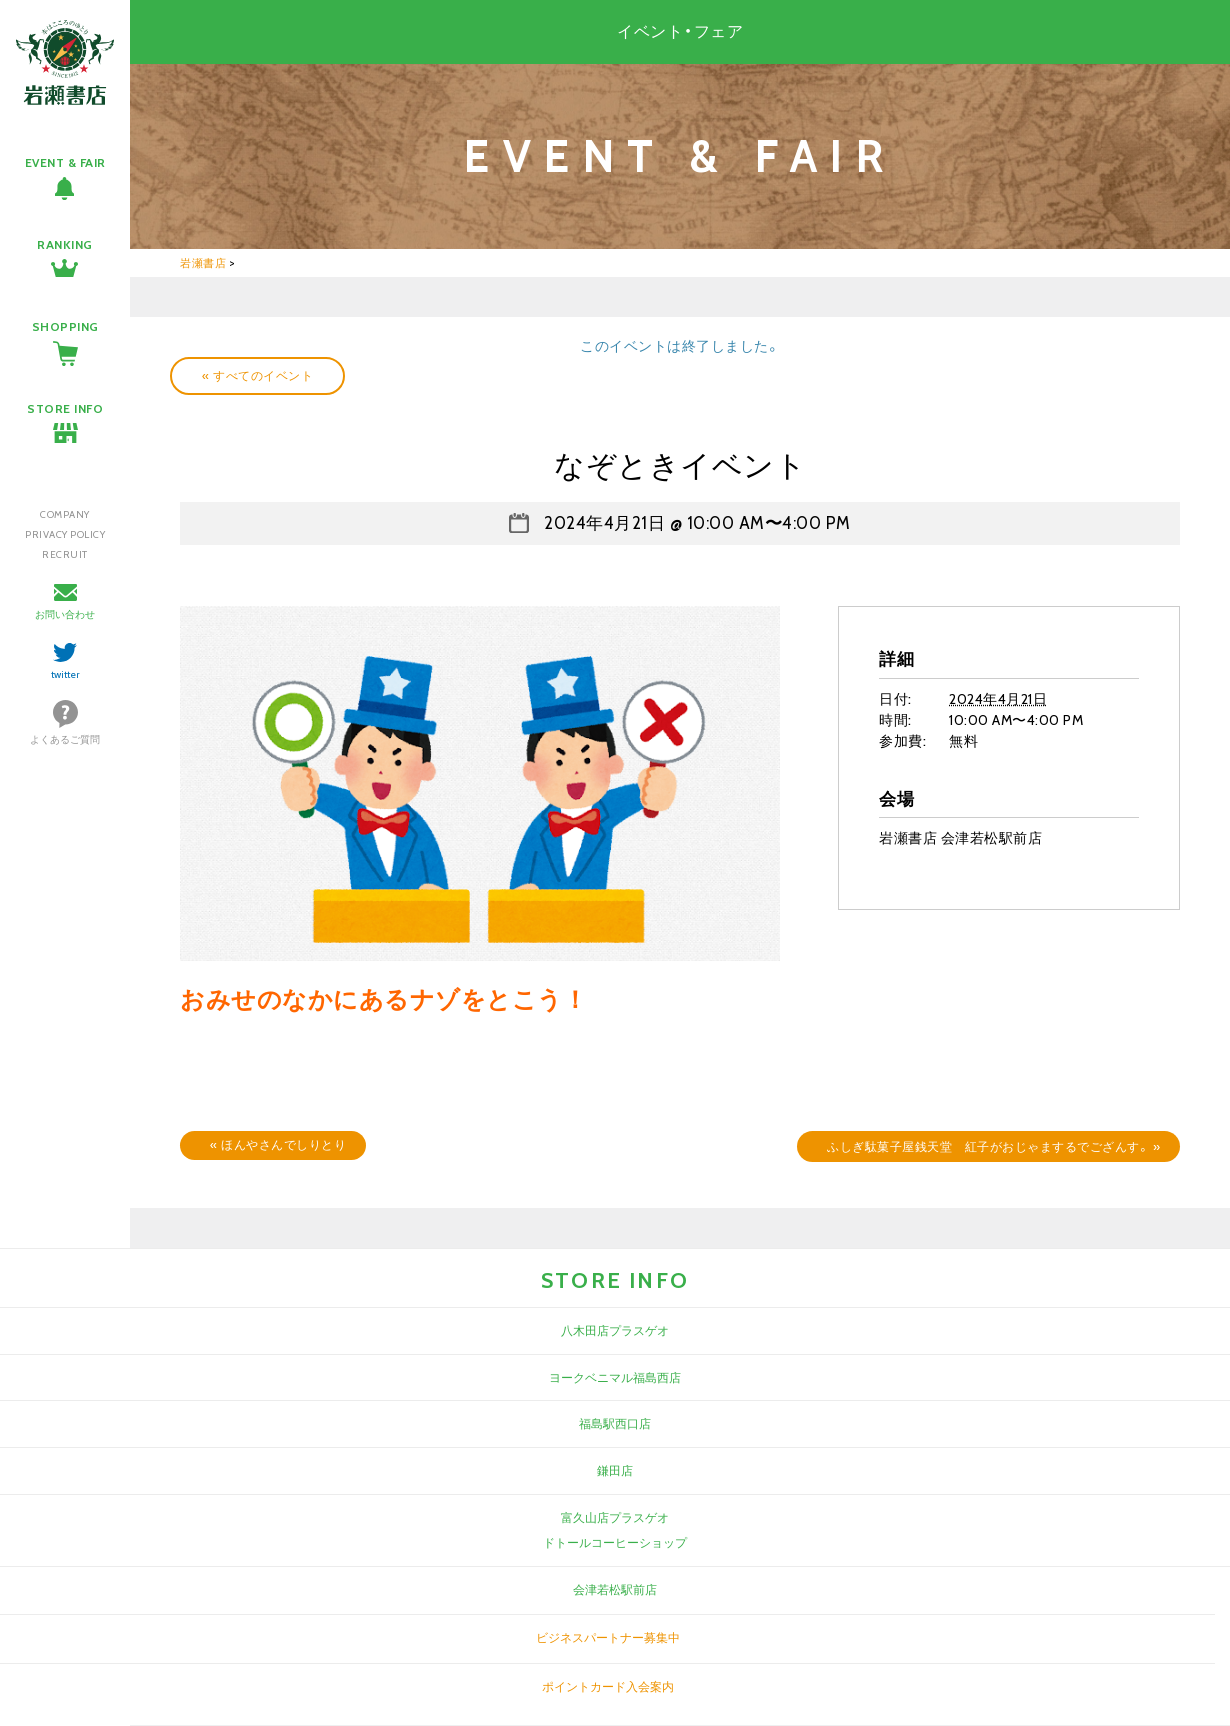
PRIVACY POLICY (65, 534)
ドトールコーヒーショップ (615, 1542)
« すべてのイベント (257, 375)
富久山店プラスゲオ (615, 1517)
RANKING (65, 244)
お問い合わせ (65, 614)
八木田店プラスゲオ (615, 1330)
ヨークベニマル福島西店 (615, 1377)
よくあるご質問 (65, 739)
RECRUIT (65, 554)
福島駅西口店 (615, 1423)
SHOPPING (65, 326)
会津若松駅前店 (615, 1589)
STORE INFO (65, 408)
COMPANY (65, 514)
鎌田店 (615, 1470)
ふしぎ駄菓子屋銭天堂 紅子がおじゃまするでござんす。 (993, 1146)
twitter (65, 674)
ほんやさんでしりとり (278, 1144)
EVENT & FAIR (65, 162)
